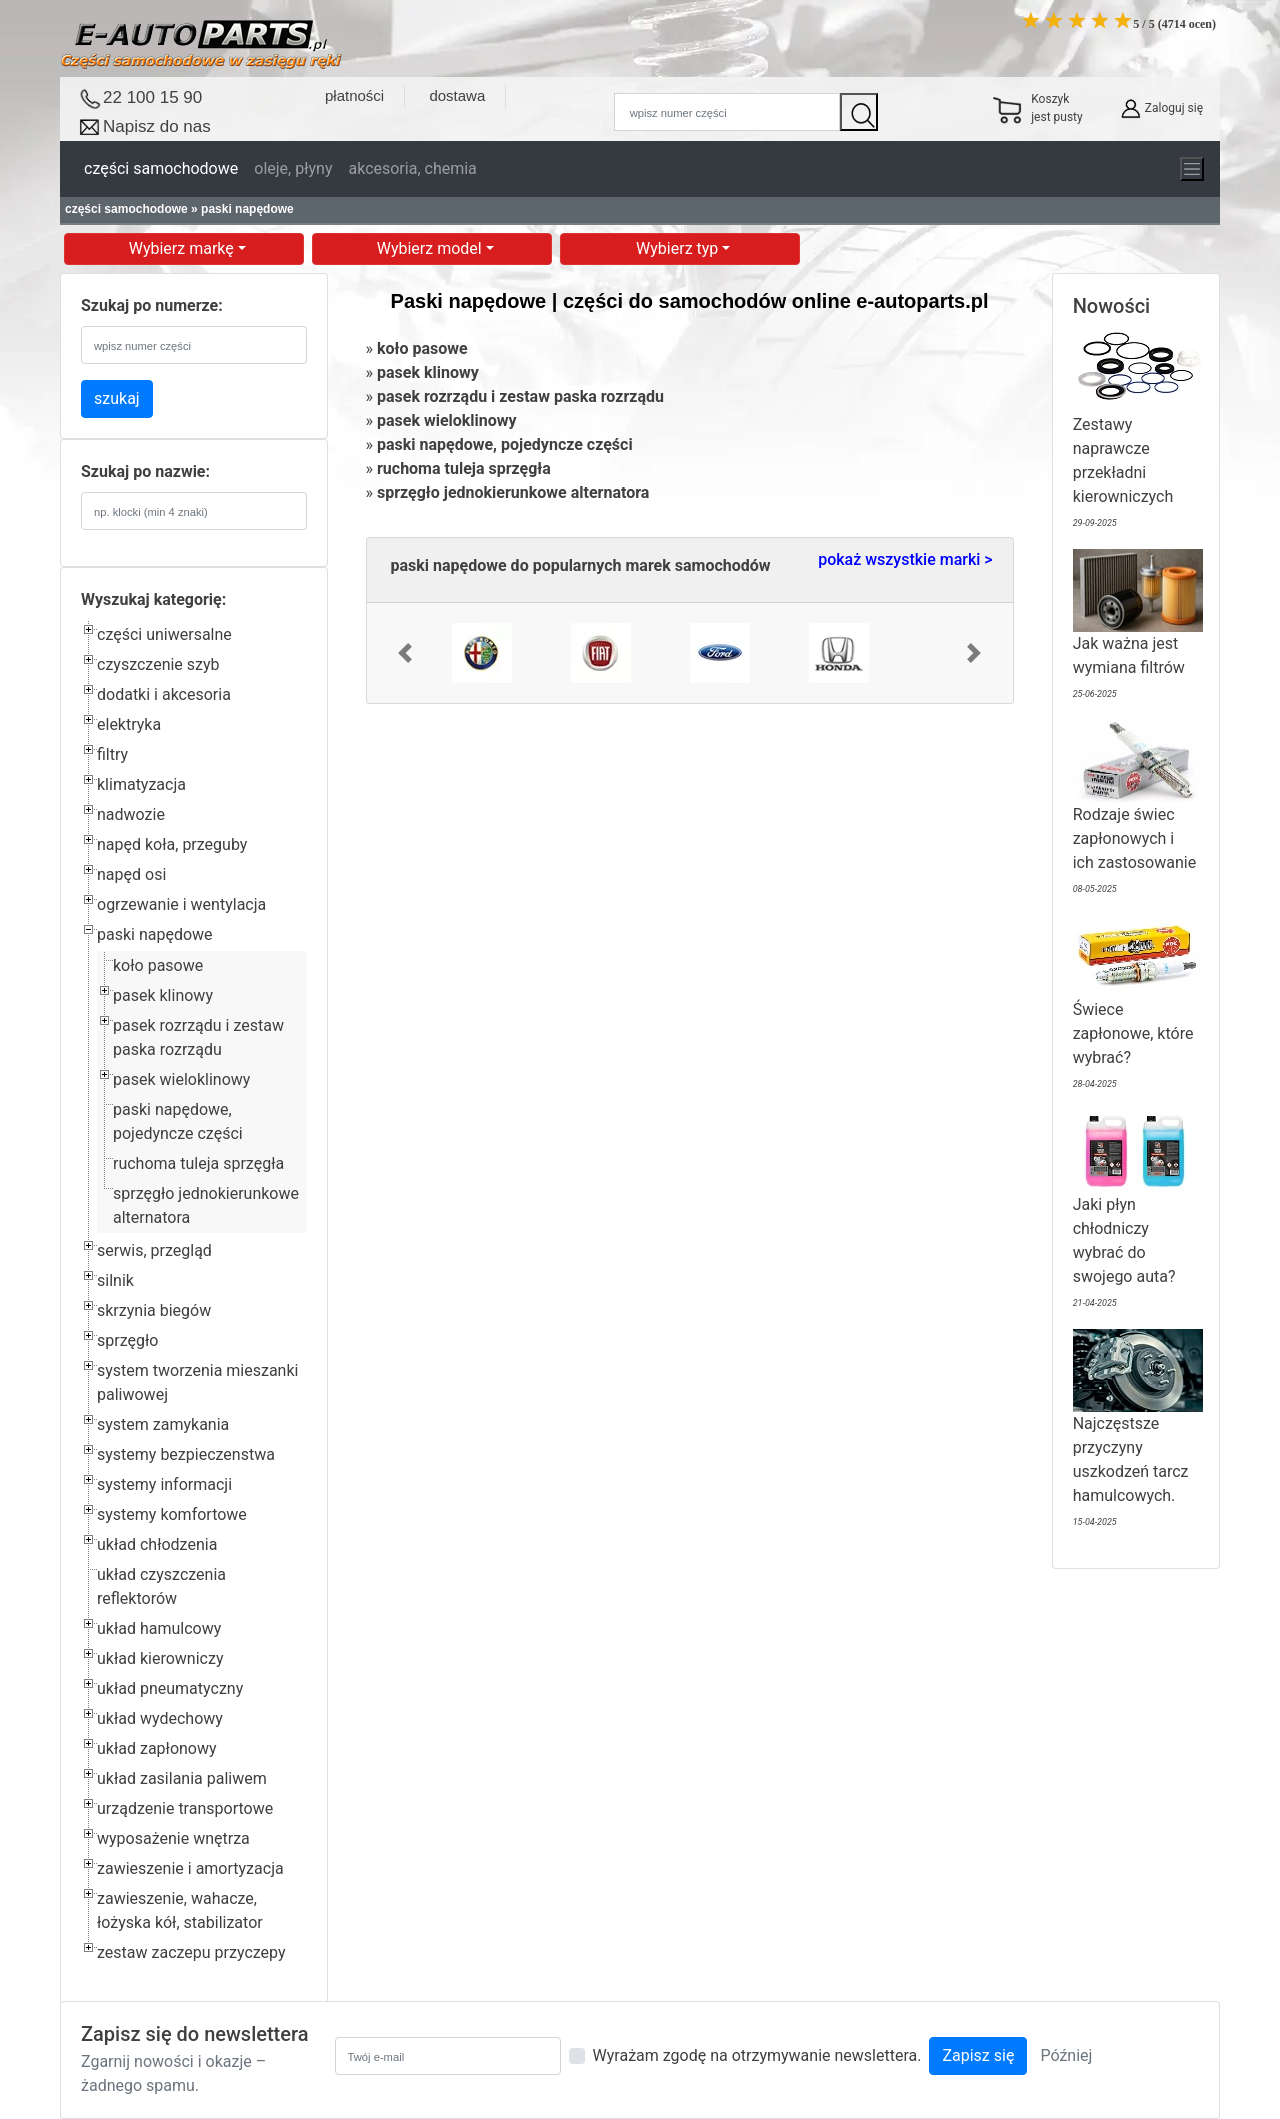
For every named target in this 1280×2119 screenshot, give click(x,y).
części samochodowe (161, 168)
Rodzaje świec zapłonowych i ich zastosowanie (1138, 810)
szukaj (117, 398)
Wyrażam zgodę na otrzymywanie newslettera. (757, 2055)
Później (1066, 2055)
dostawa (457, 95)
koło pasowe (158, 965)
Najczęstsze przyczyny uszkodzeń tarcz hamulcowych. (1138, 1431)
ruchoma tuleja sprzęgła (198, 1163)
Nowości (1112, 306)
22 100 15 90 (152, 97)
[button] (405, 653)
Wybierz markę (183, 248)
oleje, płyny (293, 168)
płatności (354, 95)
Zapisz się (978, 2055)
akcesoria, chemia (412, 168)
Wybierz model (431, 248)
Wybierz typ (679, 248)
